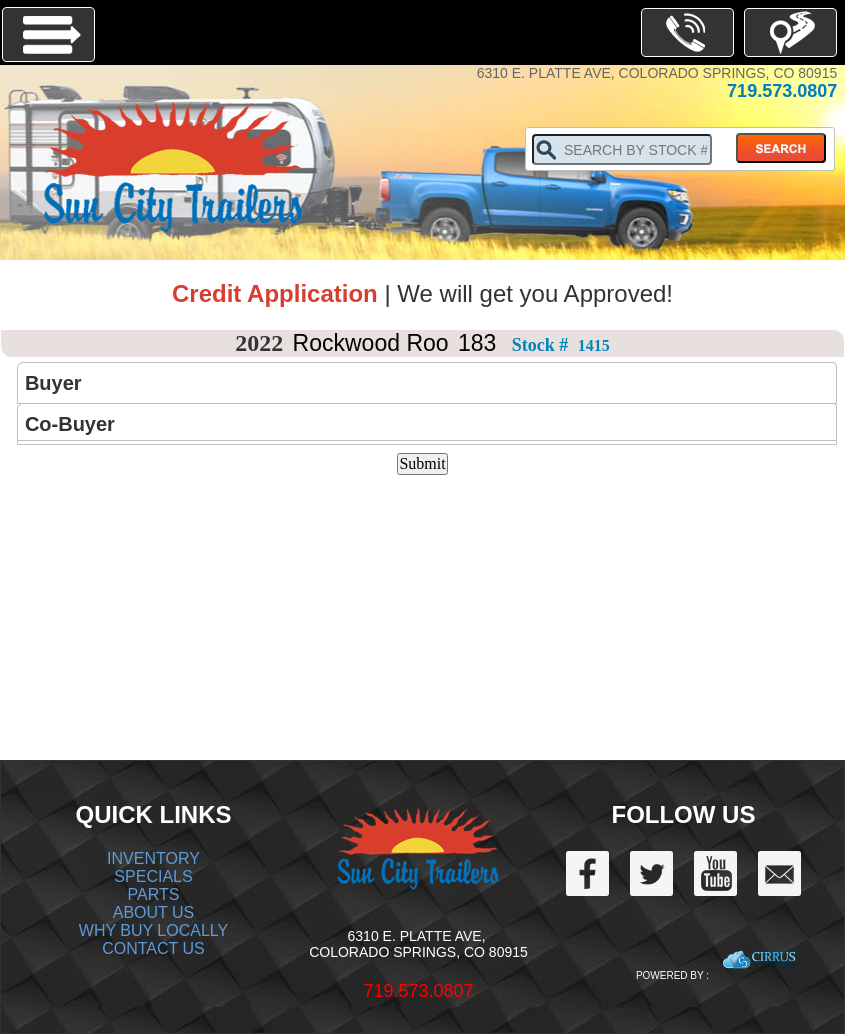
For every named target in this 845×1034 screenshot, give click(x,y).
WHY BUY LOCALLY (153, 930)
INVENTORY (153, 858)
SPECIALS (153, 876)
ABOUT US (154, 912)
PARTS (154, 894)
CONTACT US (153, 948)
